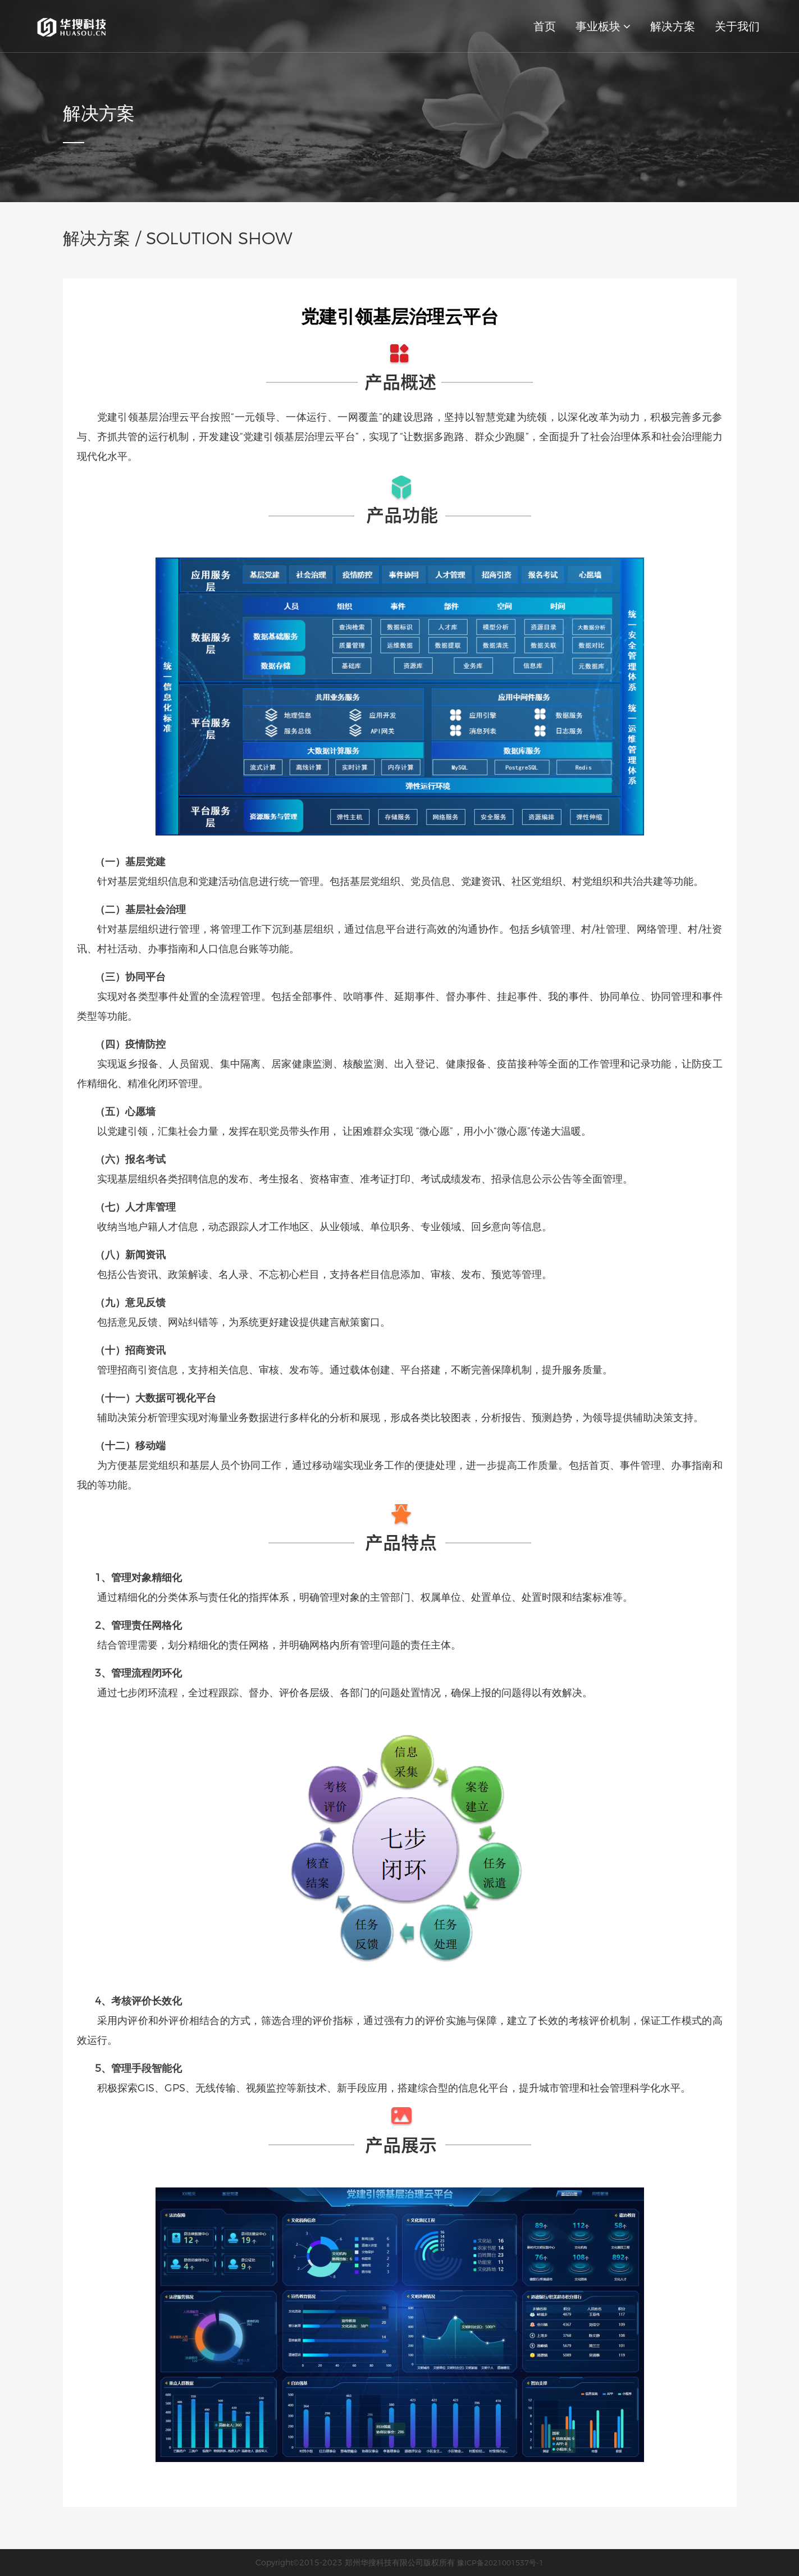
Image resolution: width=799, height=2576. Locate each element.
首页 (544, 26)
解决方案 (672, 26)
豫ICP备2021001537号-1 (500, 2562)
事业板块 (603, 26)
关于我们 (737, 26)
